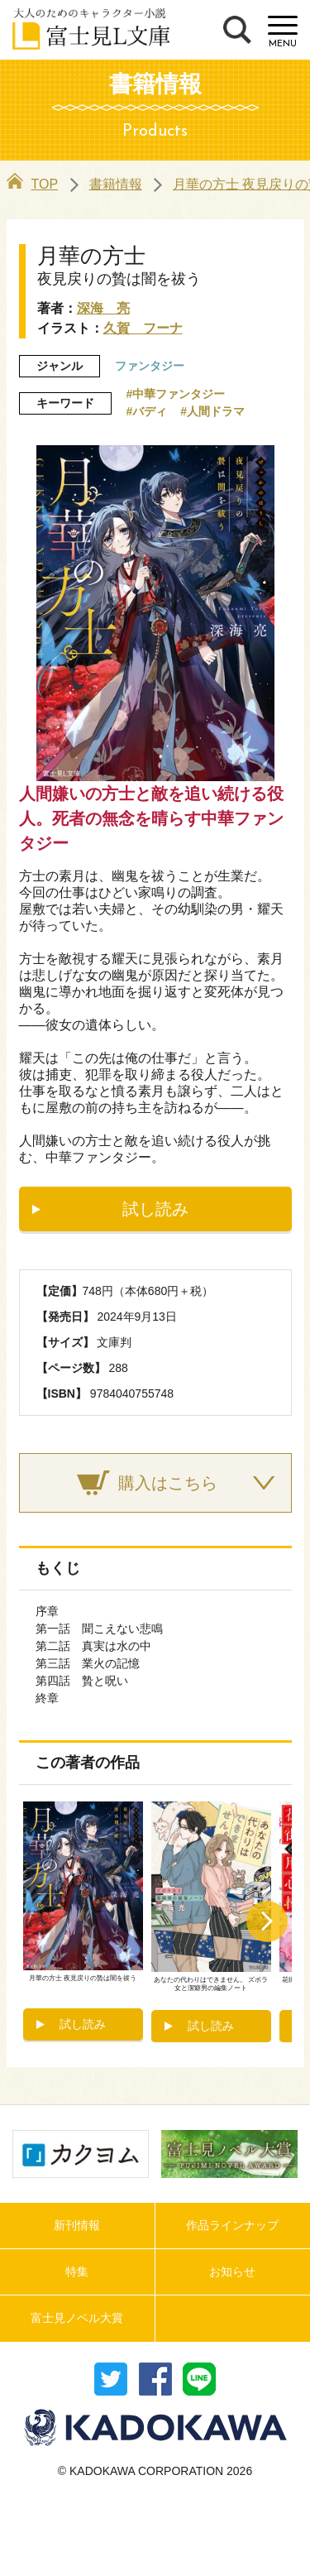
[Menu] (283, 32)
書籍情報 (115, 184)
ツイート (110, 2379)
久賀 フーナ (143, 328)
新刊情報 (77, 2225)
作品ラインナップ (232, 2225)
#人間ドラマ (212, 411)
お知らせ (232, 2271)
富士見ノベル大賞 (77, 2317)
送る (199, 2379)
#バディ (147, 411)
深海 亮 (103, 308)
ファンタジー (149, 365)
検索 (237, 30)
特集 (76, 2271)
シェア (155, 2379)
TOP (33, 184)
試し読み (155, 1209)
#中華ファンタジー (176, 394)
